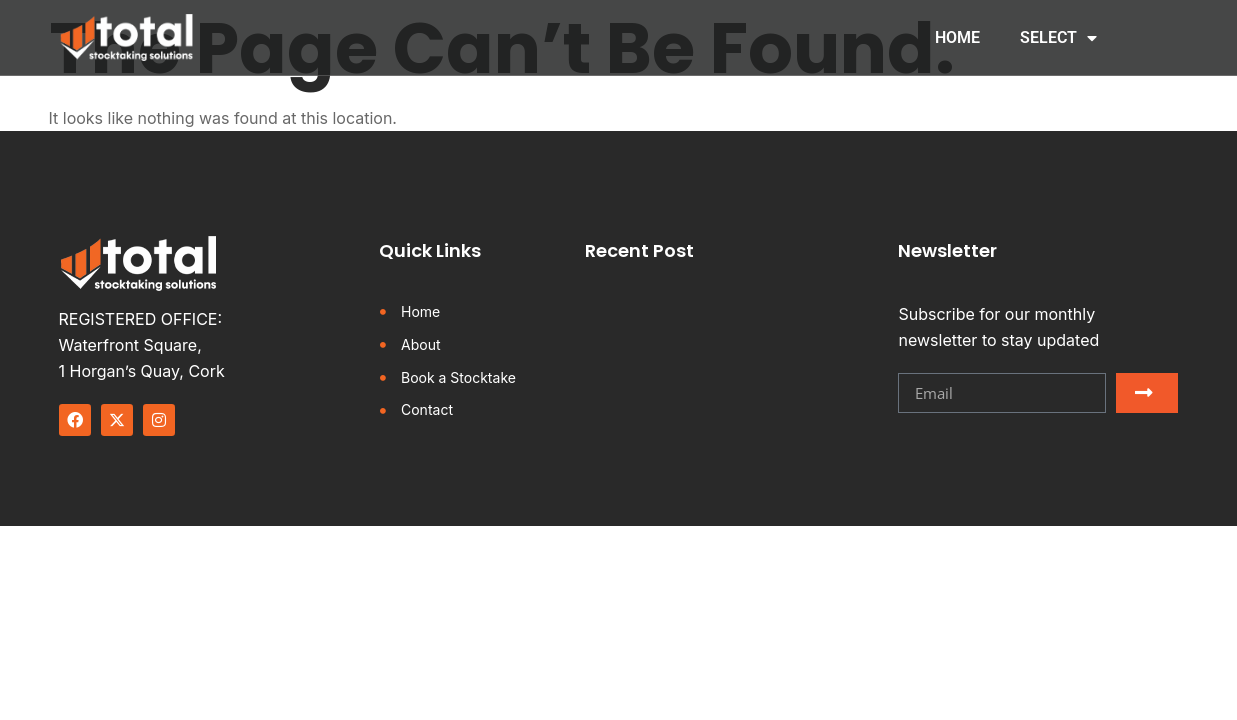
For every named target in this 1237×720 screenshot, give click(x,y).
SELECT (1058, 38)
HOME (957, 37)
